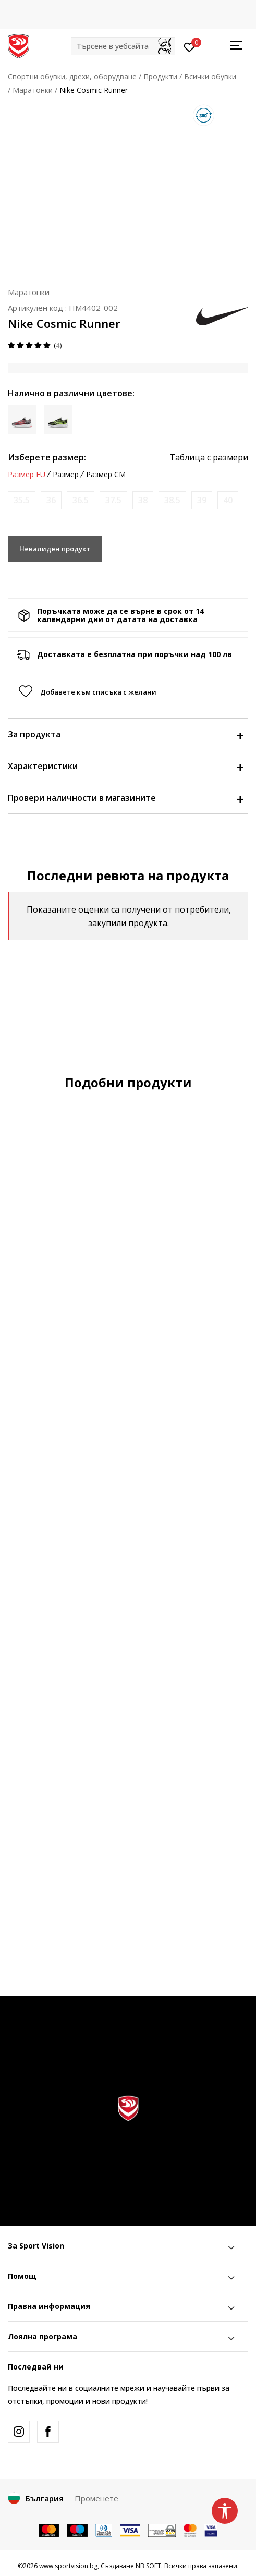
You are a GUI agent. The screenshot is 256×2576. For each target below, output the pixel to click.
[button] (123, 46)
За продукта (125, 734)
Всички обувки (210, 76)
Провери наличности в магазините (125, 798)
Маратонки (33, 90)
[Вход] (189, 46)
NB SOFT (148, 2565)
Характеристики (125, 766)
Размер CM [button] (106, 474)
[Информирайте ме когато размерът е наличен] (21, 500)
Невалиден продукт (54, 548)
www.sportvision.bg (68, 2565)
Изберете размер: (47, 457)
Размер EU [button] (26, 474)
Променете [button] (96, 2498)
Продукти (160, 76)
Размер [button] (66, 474)
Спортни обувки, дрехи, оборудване (72, 76)
